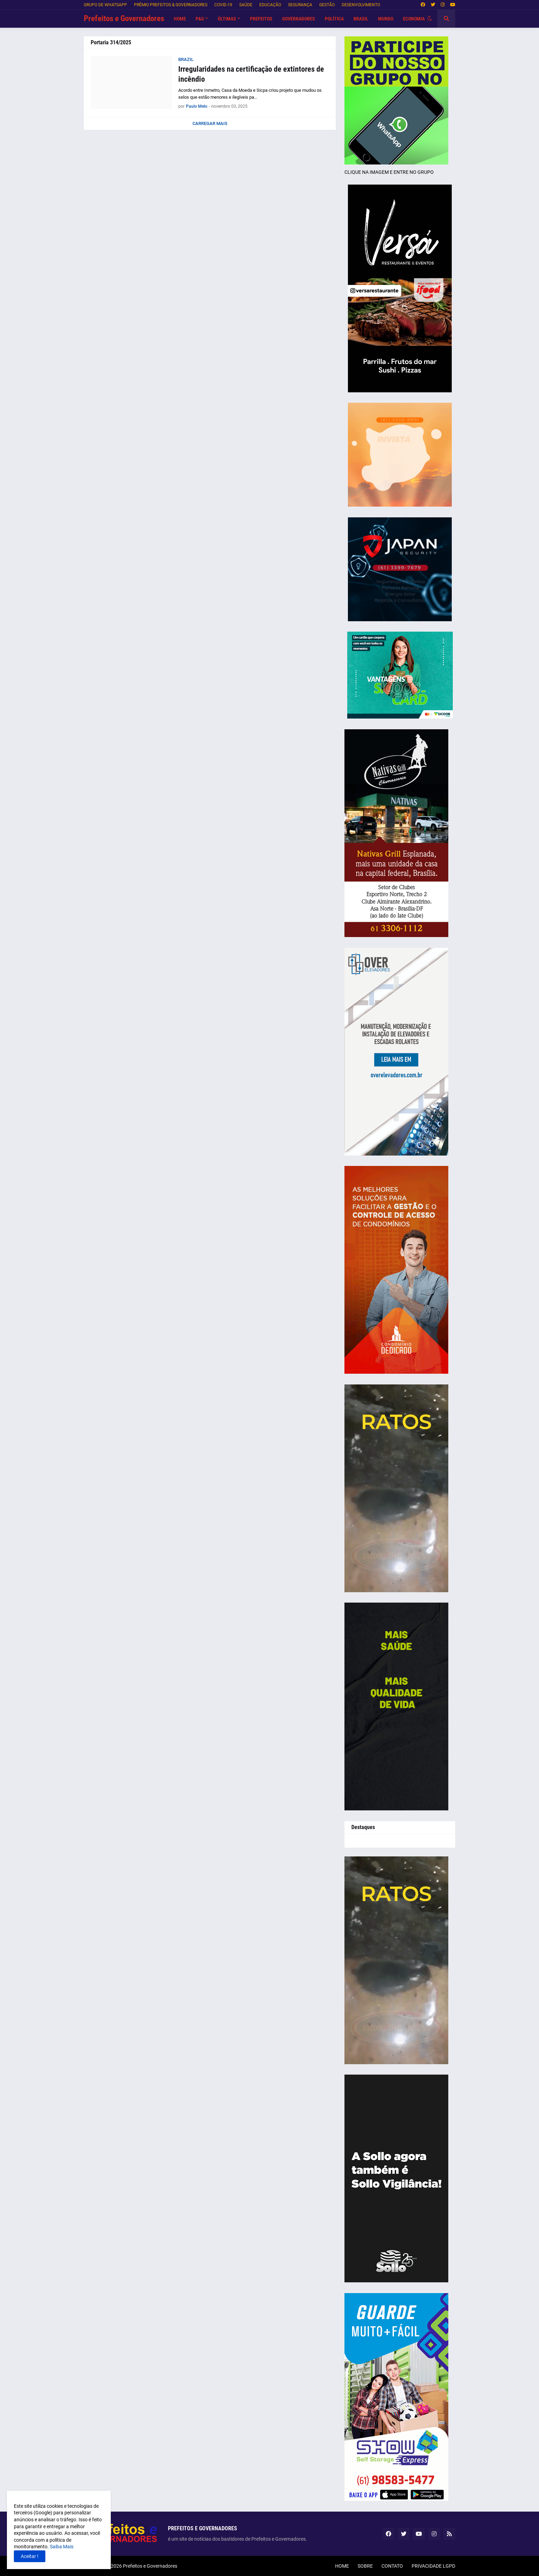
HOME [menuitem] (180, 18)
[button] (429, 19)
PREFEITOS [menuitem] (261, 18)
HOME (342, 2566)
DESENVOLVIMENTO (361, 4)
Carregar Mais (209, 123)
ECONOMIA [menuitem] (414, 18)
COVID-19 (223, 4)
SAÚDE (245, 4)
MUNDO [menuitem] (385, 18)
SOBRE (365, 2566)
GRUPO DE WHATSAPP (105, 4)
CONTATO (392, 2566)
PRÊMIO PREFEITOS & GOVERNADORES (170, 4)
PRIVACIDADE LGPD (433, 2566)
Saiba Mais (61, 2546)
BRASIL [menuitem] (360, 18)
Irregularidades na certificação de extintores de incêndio (251, 74)
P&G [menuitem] (200, 18)
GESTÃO (327, 4)
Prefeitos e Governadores (124, 18)
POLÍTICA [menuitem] (334, 18)
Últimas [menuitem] (227, 18)
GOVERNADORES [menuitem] (298, 18)
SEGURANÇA (300, 4)
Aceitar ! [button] (29, 2556)
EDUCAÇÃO (270, 4)
